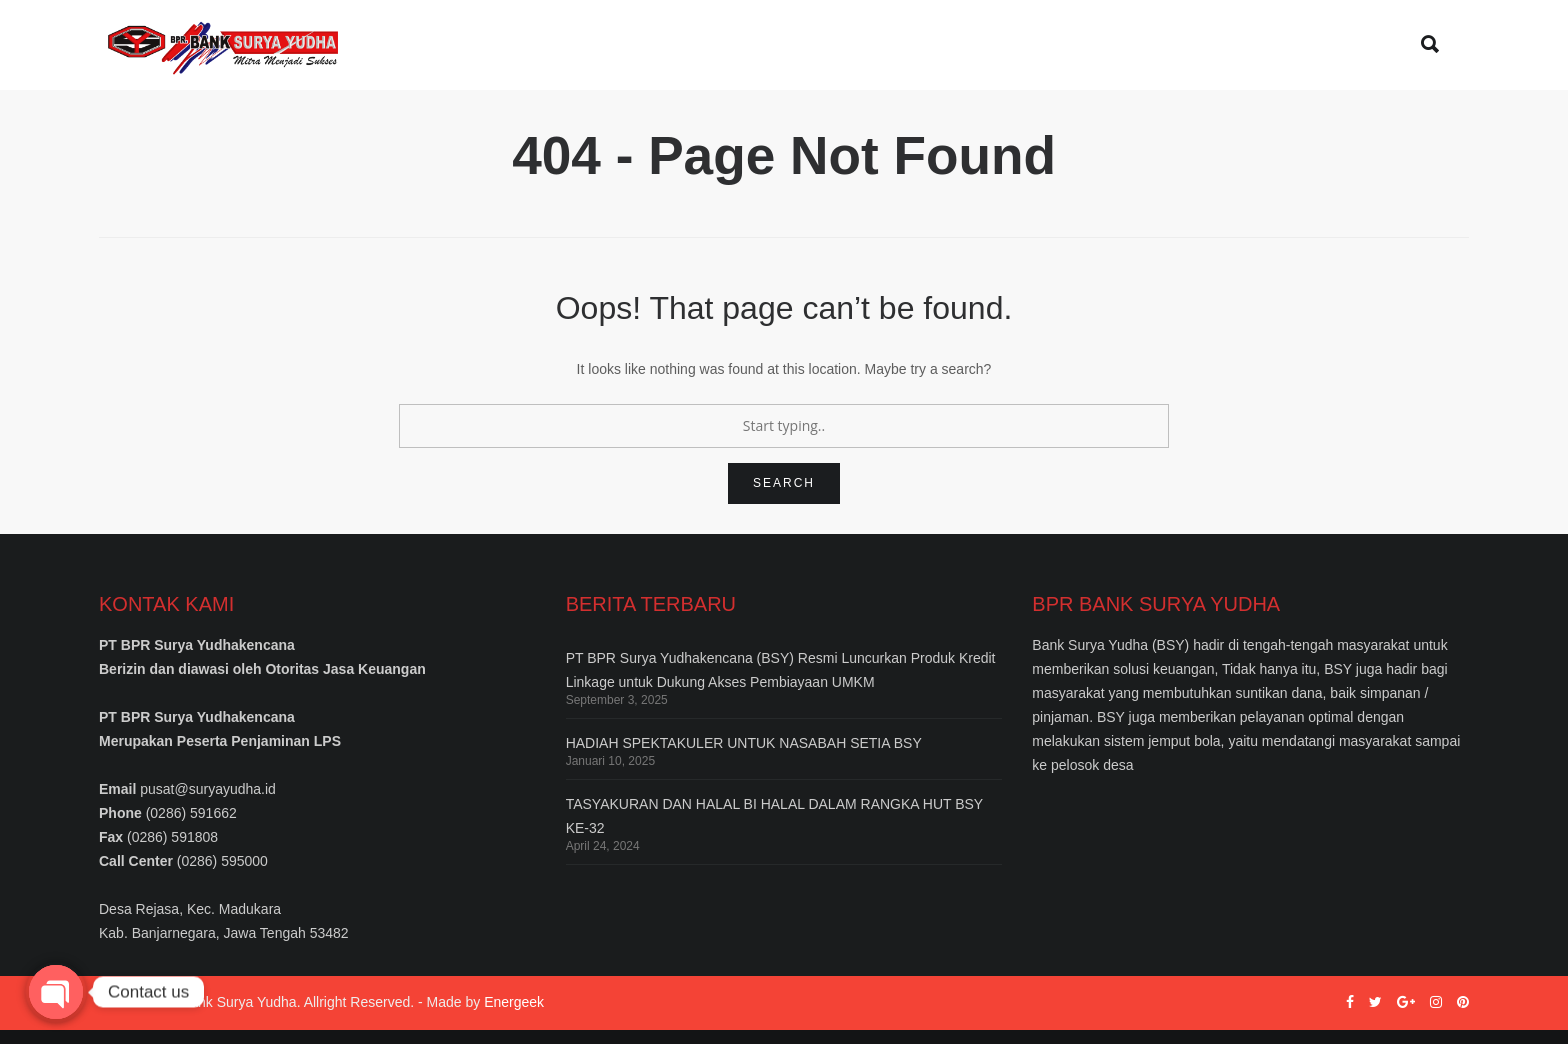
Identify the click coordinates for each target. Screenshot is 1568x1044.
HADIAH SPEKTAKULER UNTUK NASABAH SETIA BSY (744, 757)
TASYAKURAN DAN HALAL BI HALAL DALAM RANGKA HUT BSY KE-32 (774, 830)
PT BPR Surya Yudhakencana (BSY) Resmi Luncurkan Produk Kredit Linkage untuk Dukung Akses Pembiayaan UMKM (781, 684)
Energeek (514, 1016)
